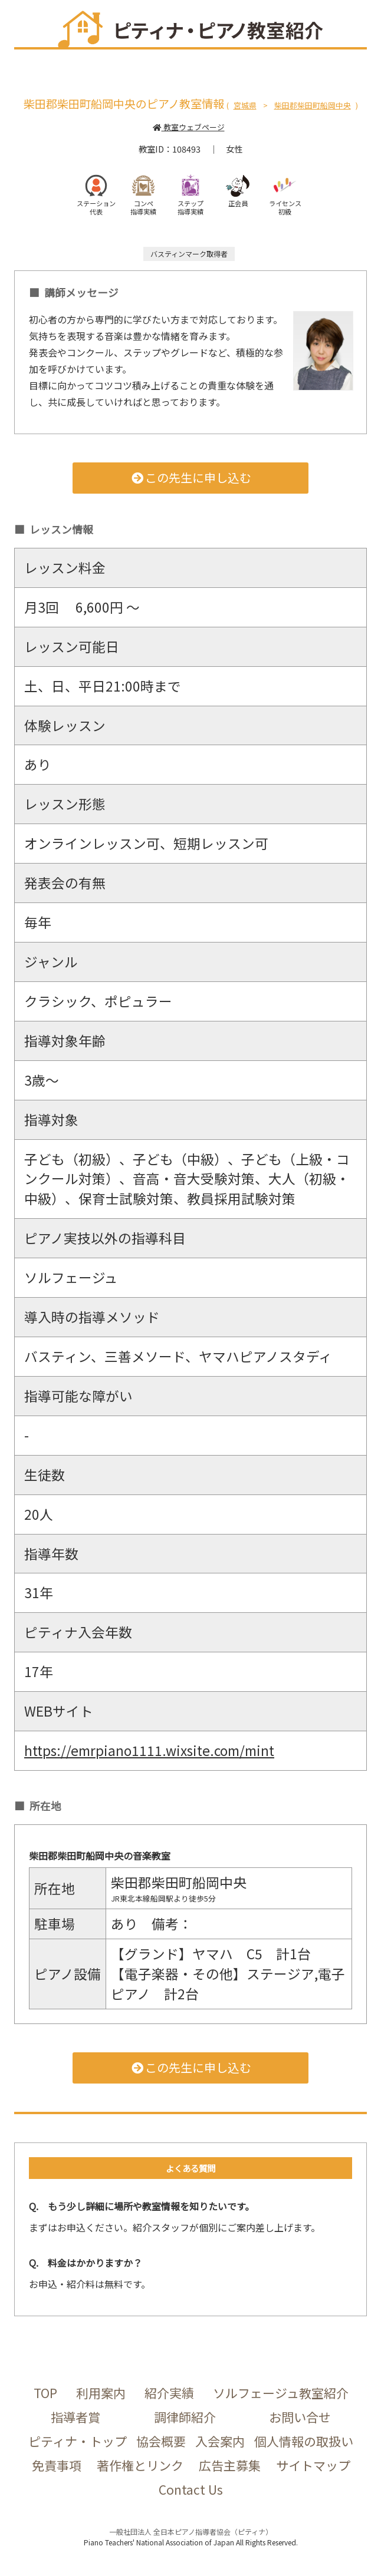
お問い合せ (300, 2417)
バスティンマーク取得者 (189, 254)
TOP (45, 2393)
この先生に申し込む (190, 477)
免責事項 (56, 2465)
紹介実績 (169, 2393)
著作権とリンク (140, 2465)
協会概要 (161, 2441)
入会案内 (220, 2441)
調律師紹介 (185, 2417)
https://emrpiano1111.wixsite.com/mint (149, 1750)
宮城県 (245, 105)
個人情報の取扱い (303, 2441)
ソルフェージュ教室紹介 (281, 2393)
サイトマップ (313, 2465)
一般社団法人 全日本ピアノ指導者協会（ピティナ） (190, 2532)
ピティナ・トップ (77, 2441)
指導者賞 (75, 2417)
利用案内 (101, 2393)
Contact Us (191, 2489)
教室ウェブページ (188, 127)
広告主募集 (230, 2465)
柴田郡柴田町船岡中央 (312, 105)
